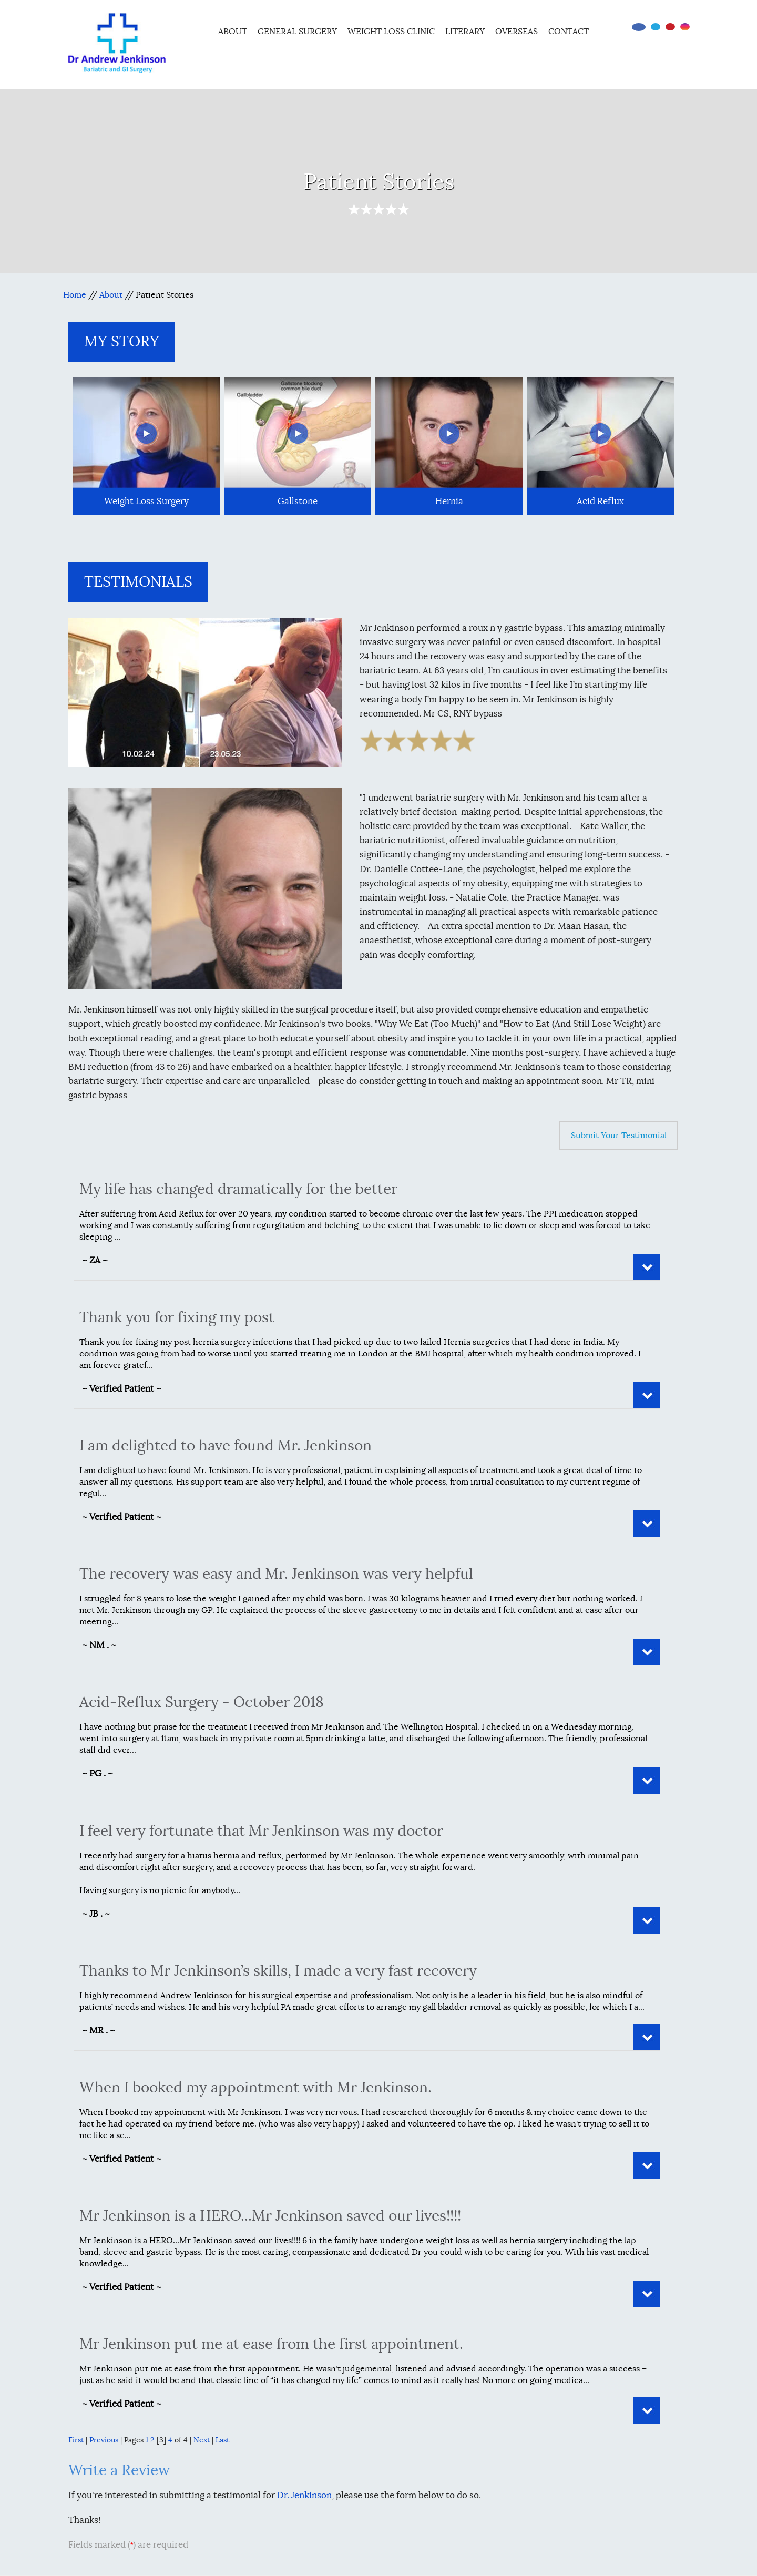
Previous (103, 2440)
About (232, 31)
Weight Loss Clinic (391, 31)
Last (222, 2440)
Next (201, 2440)
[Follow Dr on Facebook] (639, 27)
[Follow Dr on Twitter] (655, 26)
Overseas (516, 31)
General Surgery (297, 31)
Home (199, 30)
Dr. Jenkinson (304, 2495)
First (76, 2440)
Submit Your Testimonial (619, 1135)
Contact (568, 31)
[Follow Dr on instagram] (685, 26)
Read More (646, 1267)
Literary (465, 31)
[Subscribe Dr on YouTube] (670, 26)
